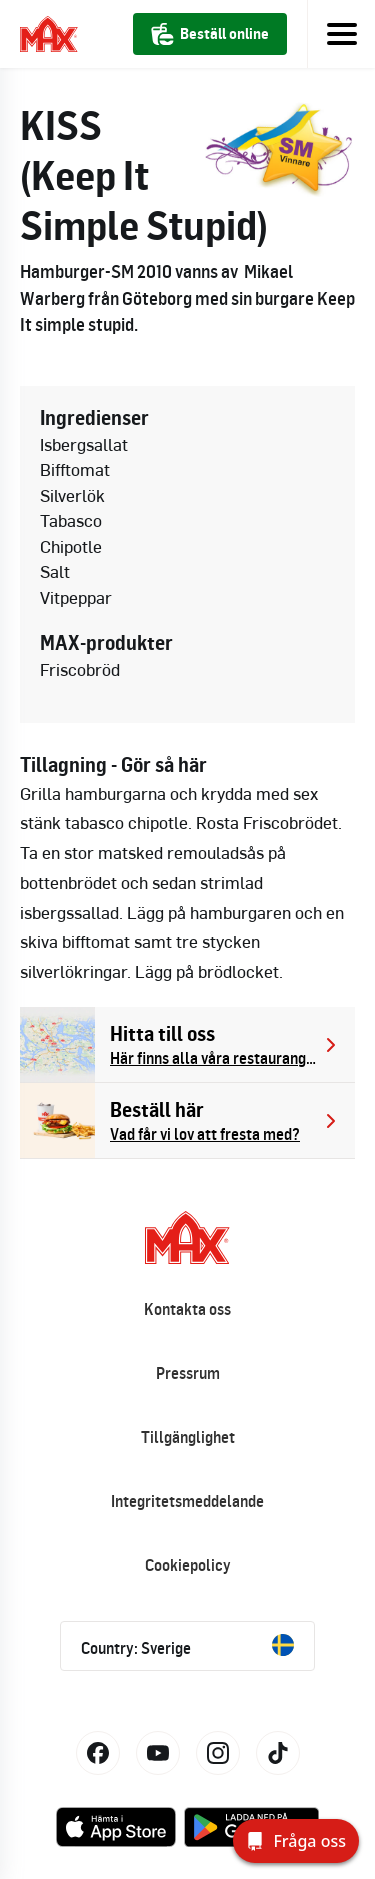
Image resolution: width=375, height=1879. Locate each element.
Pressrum (188, 1373)
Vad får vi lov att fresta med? (205, 1134)
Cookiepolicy (188, 1565)
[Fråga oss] (296, 1841)
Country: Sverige (187, 1646)
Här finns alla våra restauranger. (214, 1058)
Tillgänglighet (188, 1437)
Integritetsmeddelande (187, 1501)
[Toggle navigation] (341, 34)
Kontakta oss (187, 1309)
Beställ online (210, 34)
